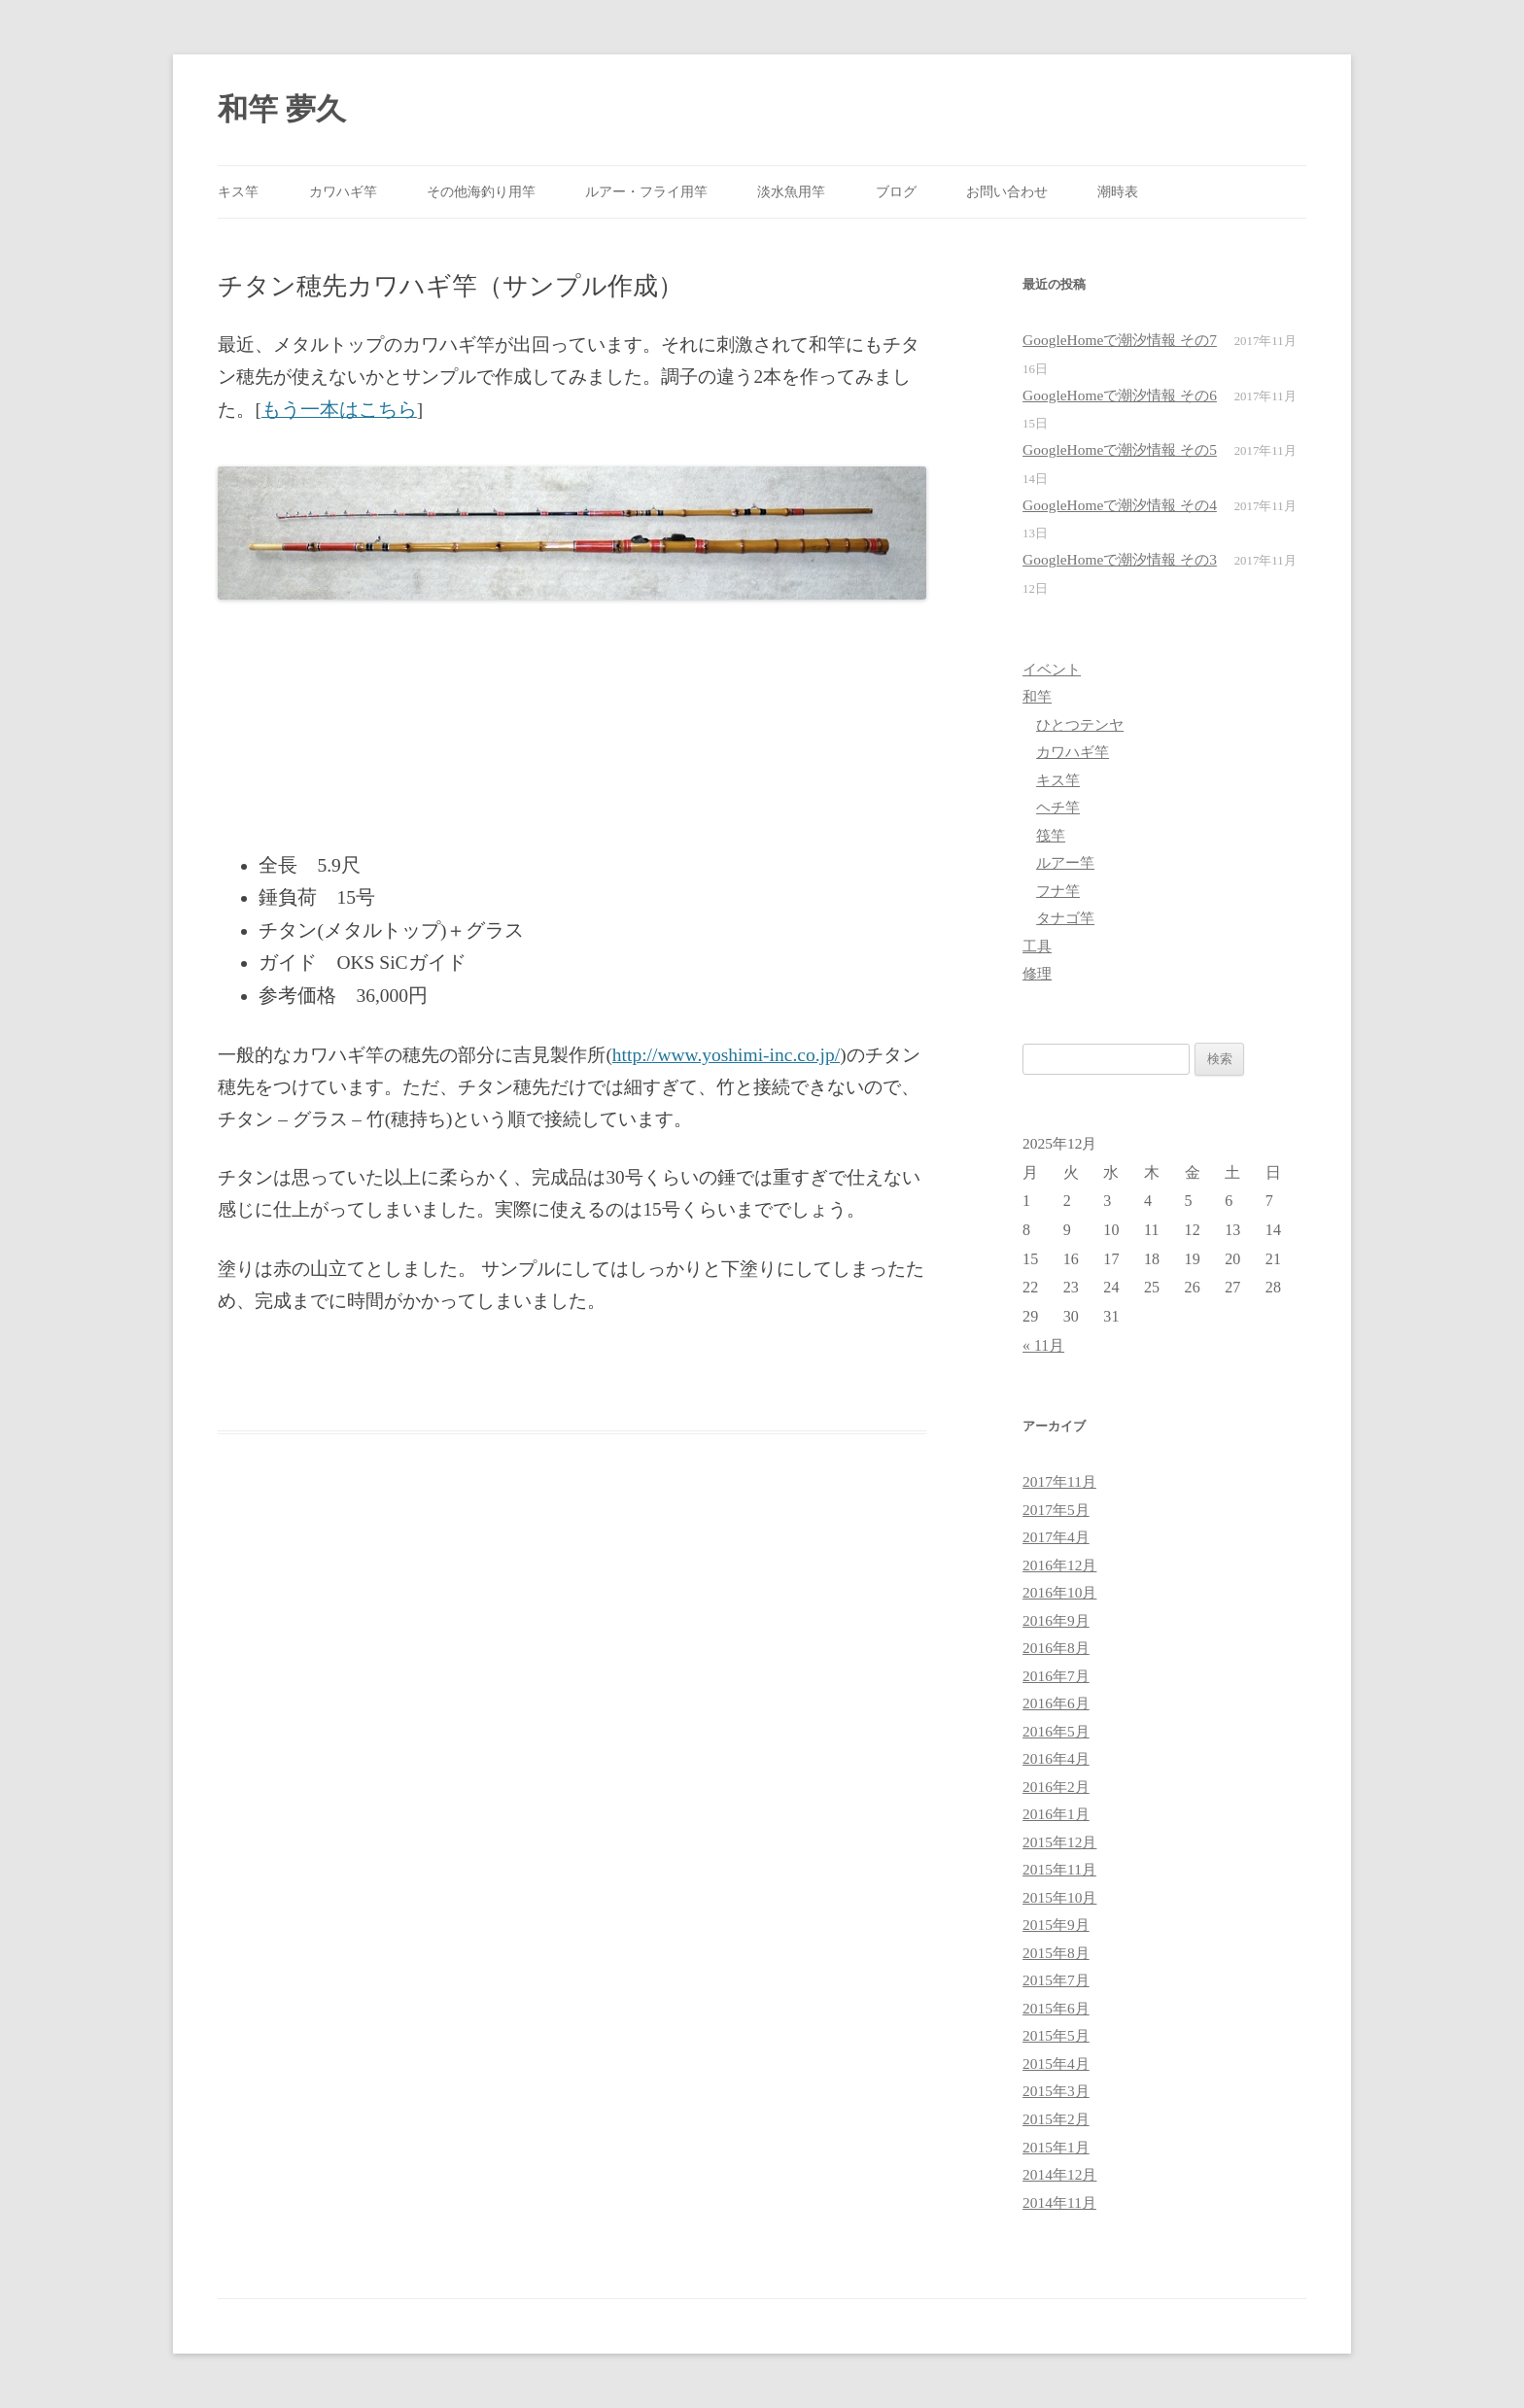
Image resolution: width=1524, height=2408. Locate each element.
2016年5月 (1056, 1731)
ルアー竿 (1065, 862)
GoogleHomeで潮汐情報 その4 (1119, 505)
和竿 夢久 (282, 109)
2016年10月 (1059, 1592)
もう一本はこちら (339, 409)
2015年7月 (1056, 1980)
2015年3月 (1056, 2090)
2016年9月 (1056, 1620)
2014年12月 (1059, 2174)
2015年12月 (1059, 1842)
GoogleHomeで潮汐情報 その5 (1119, 449)
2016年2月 (1056, 1786)
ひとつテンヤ (1080, 724)
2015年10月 (1059, 1897)
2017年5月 (1056, 1509)
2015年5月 (1056, 2035)
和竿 (1037, 696)
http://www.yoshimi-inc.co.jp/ (726, 1055)
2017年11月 (1059, 1481)
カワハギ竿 (343, 191)
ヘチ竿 (1058, 807)
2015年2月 (1056, 2119)
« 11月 (1043, 1345)
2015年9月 (1056, 1924)
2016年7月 (1056, 1676)
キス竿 (238, 191)
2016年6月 (1056, 1703)
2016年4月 (1056, 1758)
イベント (1051, 669)
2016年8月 (1056, 1647)
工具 (1037, 946)
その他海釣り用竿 (481, 191)
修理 (1037, 973)
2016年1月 (1056, 1814)
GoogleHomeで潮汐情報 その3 (1119, 559)
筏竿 (1050, 835)
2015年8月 (1056, 1952)
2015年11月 (1059, 1869)
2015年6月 (1056, 2008)
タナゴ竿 (1065, 918)
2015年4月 (1056, 2063)
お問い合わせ (1007, 191)
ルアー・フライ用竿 (646, 191)
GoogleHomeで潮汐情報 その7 (1119, 339)
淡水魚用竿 (791, 191)
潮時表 (1117, 191)
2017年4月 (1056, 1537)
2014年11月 (1059, 2202)
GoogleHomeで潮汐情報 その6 (1119, 395)
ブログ (896, 191)
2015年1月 (1056, 2147)
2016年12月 (1059, 1565)
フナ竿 (1058, 890)
